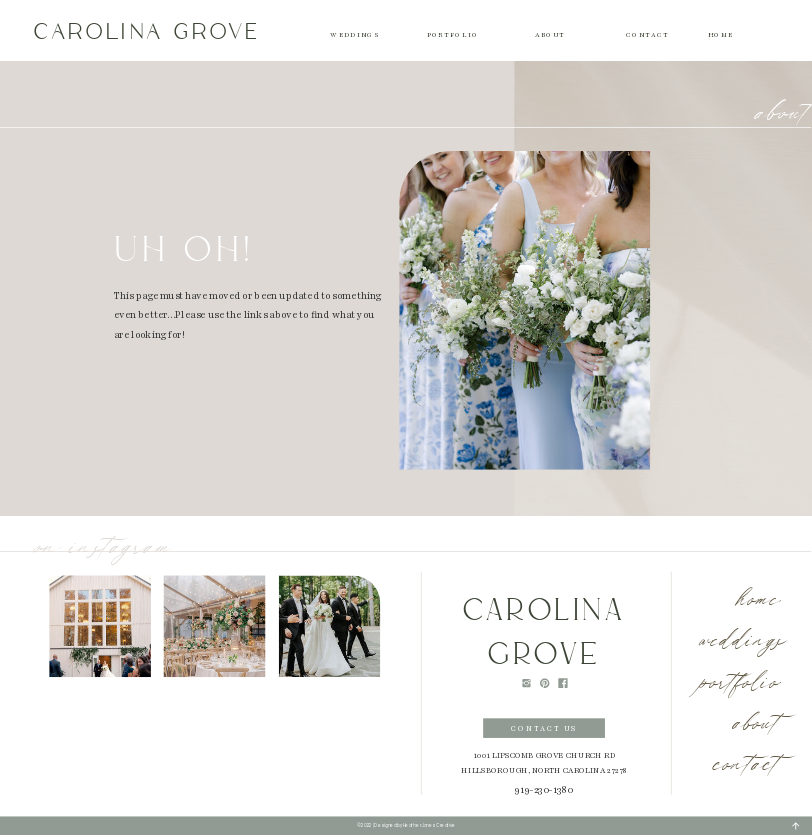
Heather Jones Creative (429, 825)
